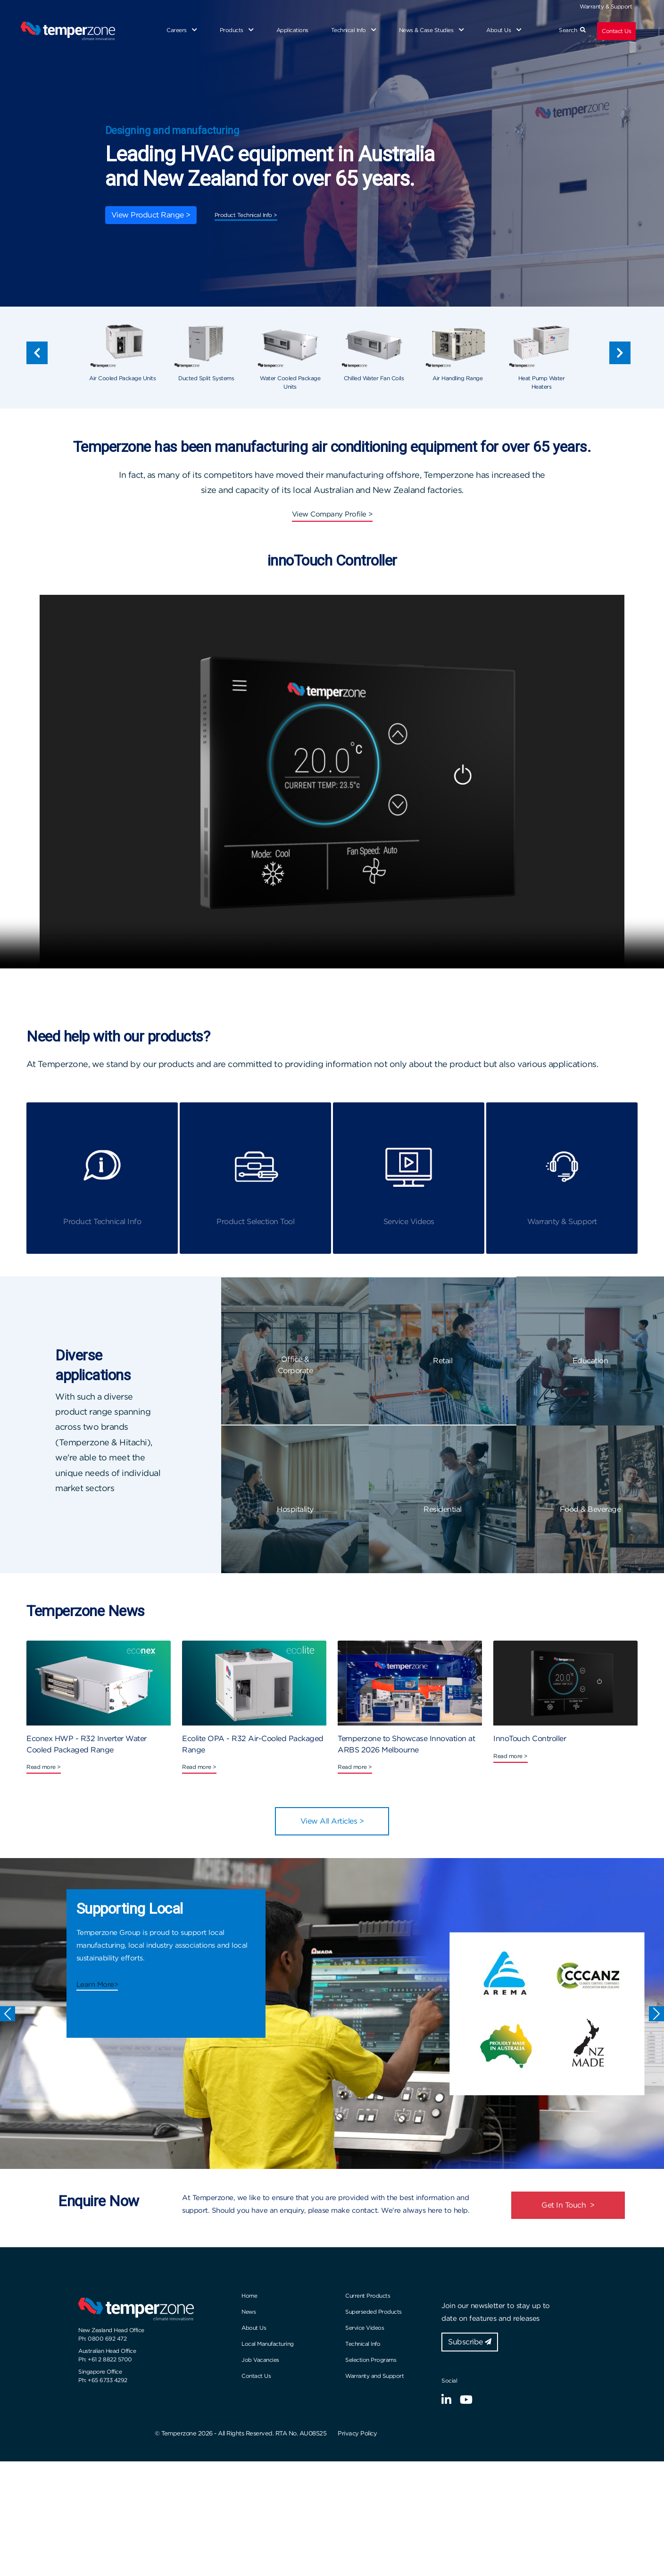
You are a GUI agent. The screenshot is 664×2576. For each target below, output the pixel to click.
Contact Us (616, 30)
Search (572, 29)
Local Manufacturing (267, 2343)
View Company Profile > (332, 514)
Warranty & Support (606, 6)
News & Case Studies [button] (431, 29)
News (248, 2311)
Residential (442, 1509)
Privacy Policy (357, 2433)
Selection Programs (370, 2359)
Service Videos (364, 2327)
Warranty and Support (374, 2375)
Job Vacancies (260, 2359)
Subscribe (469, 2341)
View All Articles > (332, 1821)
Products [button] (237, 29)
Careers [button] (181, 29)
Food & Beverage (590, 1509)
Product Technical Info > (246, 214)
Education (590, 1360)
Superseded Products (373, 2311)
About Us (253, 2327)
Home (249, 2295)
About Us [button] (503, 29)
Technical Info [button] (353, 29)
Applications (292, 29)
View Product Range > (151, 214)
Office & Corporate (295, 1365)
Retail (442, 1360)
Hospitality (295, 1509)
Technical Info (362, 2343)
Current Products (367, 2295)
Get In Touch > (568, 2205)
